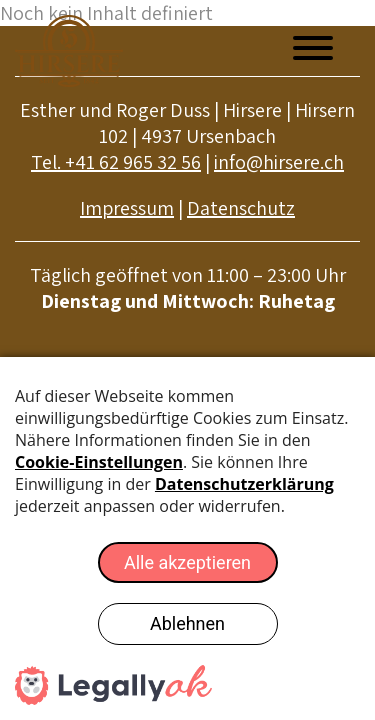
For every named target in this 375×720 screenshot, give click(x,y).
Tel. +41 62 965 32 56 (116, 162)
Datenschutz (241, 208)
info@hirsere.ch (279, 162)
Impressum (127, 208)
